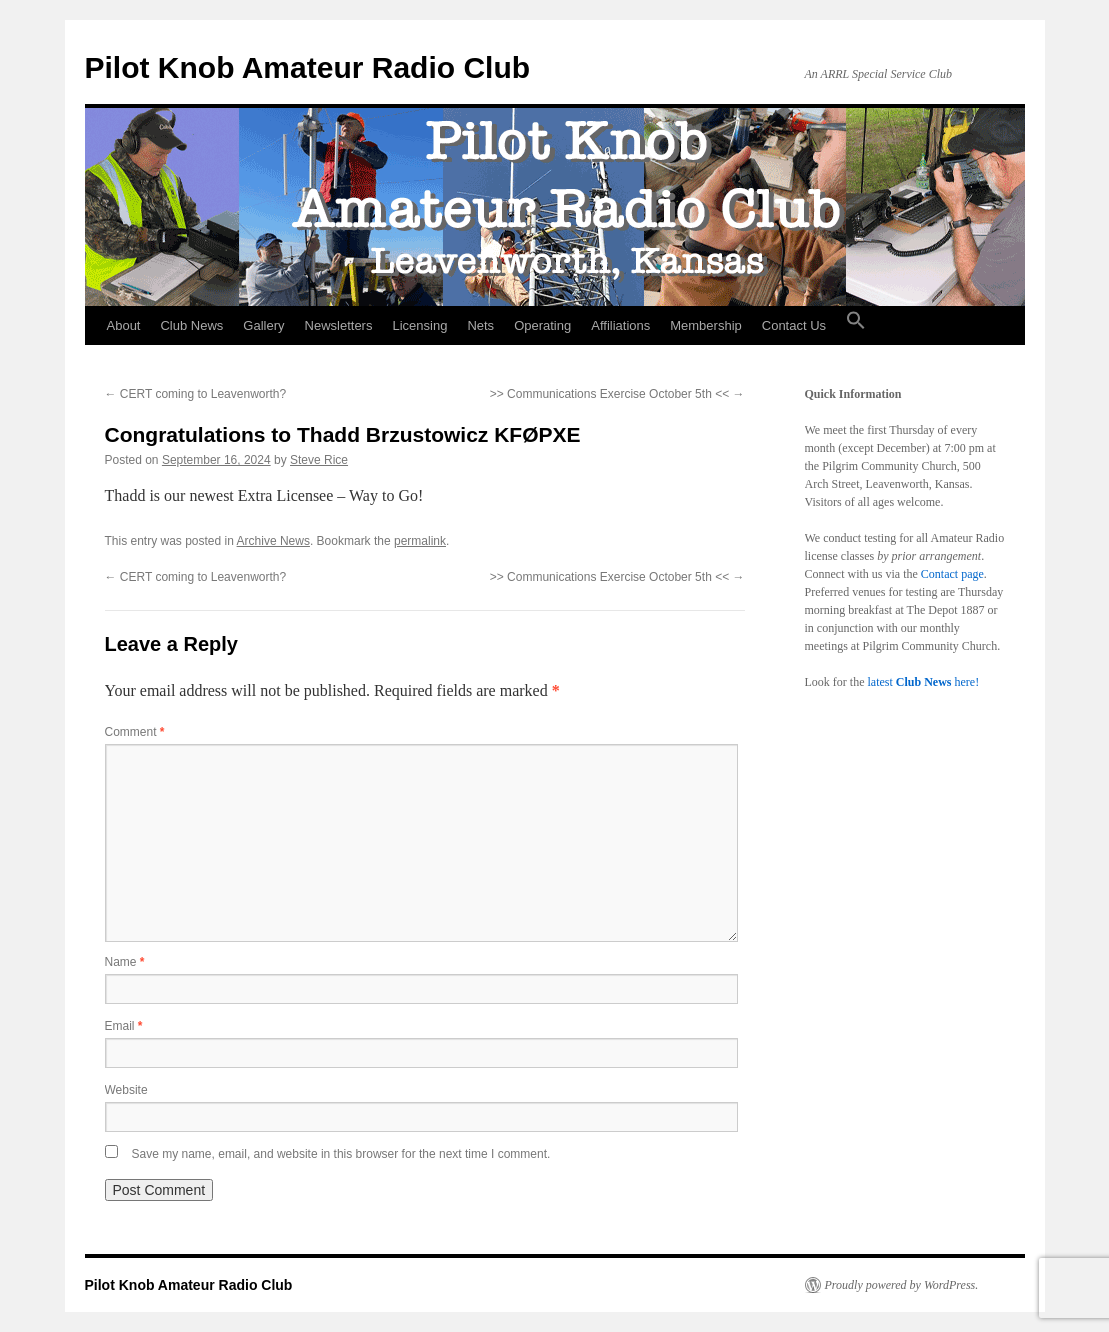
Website (126, 1090)
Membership (706, 325)
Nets (480, 325)
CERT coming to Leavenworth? (196, 394)
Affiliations (620, 325)
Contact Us (794, 325)
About (124, 325)
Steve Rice (319, 460)
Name (125, 962)
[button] (856, 326)
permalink (420, 541)
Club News (191, 325)
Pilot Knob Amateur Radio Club (308, 67)
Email (124, 1026)
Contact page (952, 574)
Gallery (263, 325)
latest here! (923, 682)
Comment (135, 732)
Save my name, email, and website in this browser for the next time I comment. (341, 1154)
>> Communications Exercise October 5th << (617, 394)
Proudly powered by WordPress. (902, 1285)
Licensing (419, 325)
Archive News (273, 541)
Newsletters (339, 325)
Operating (542, 325)
